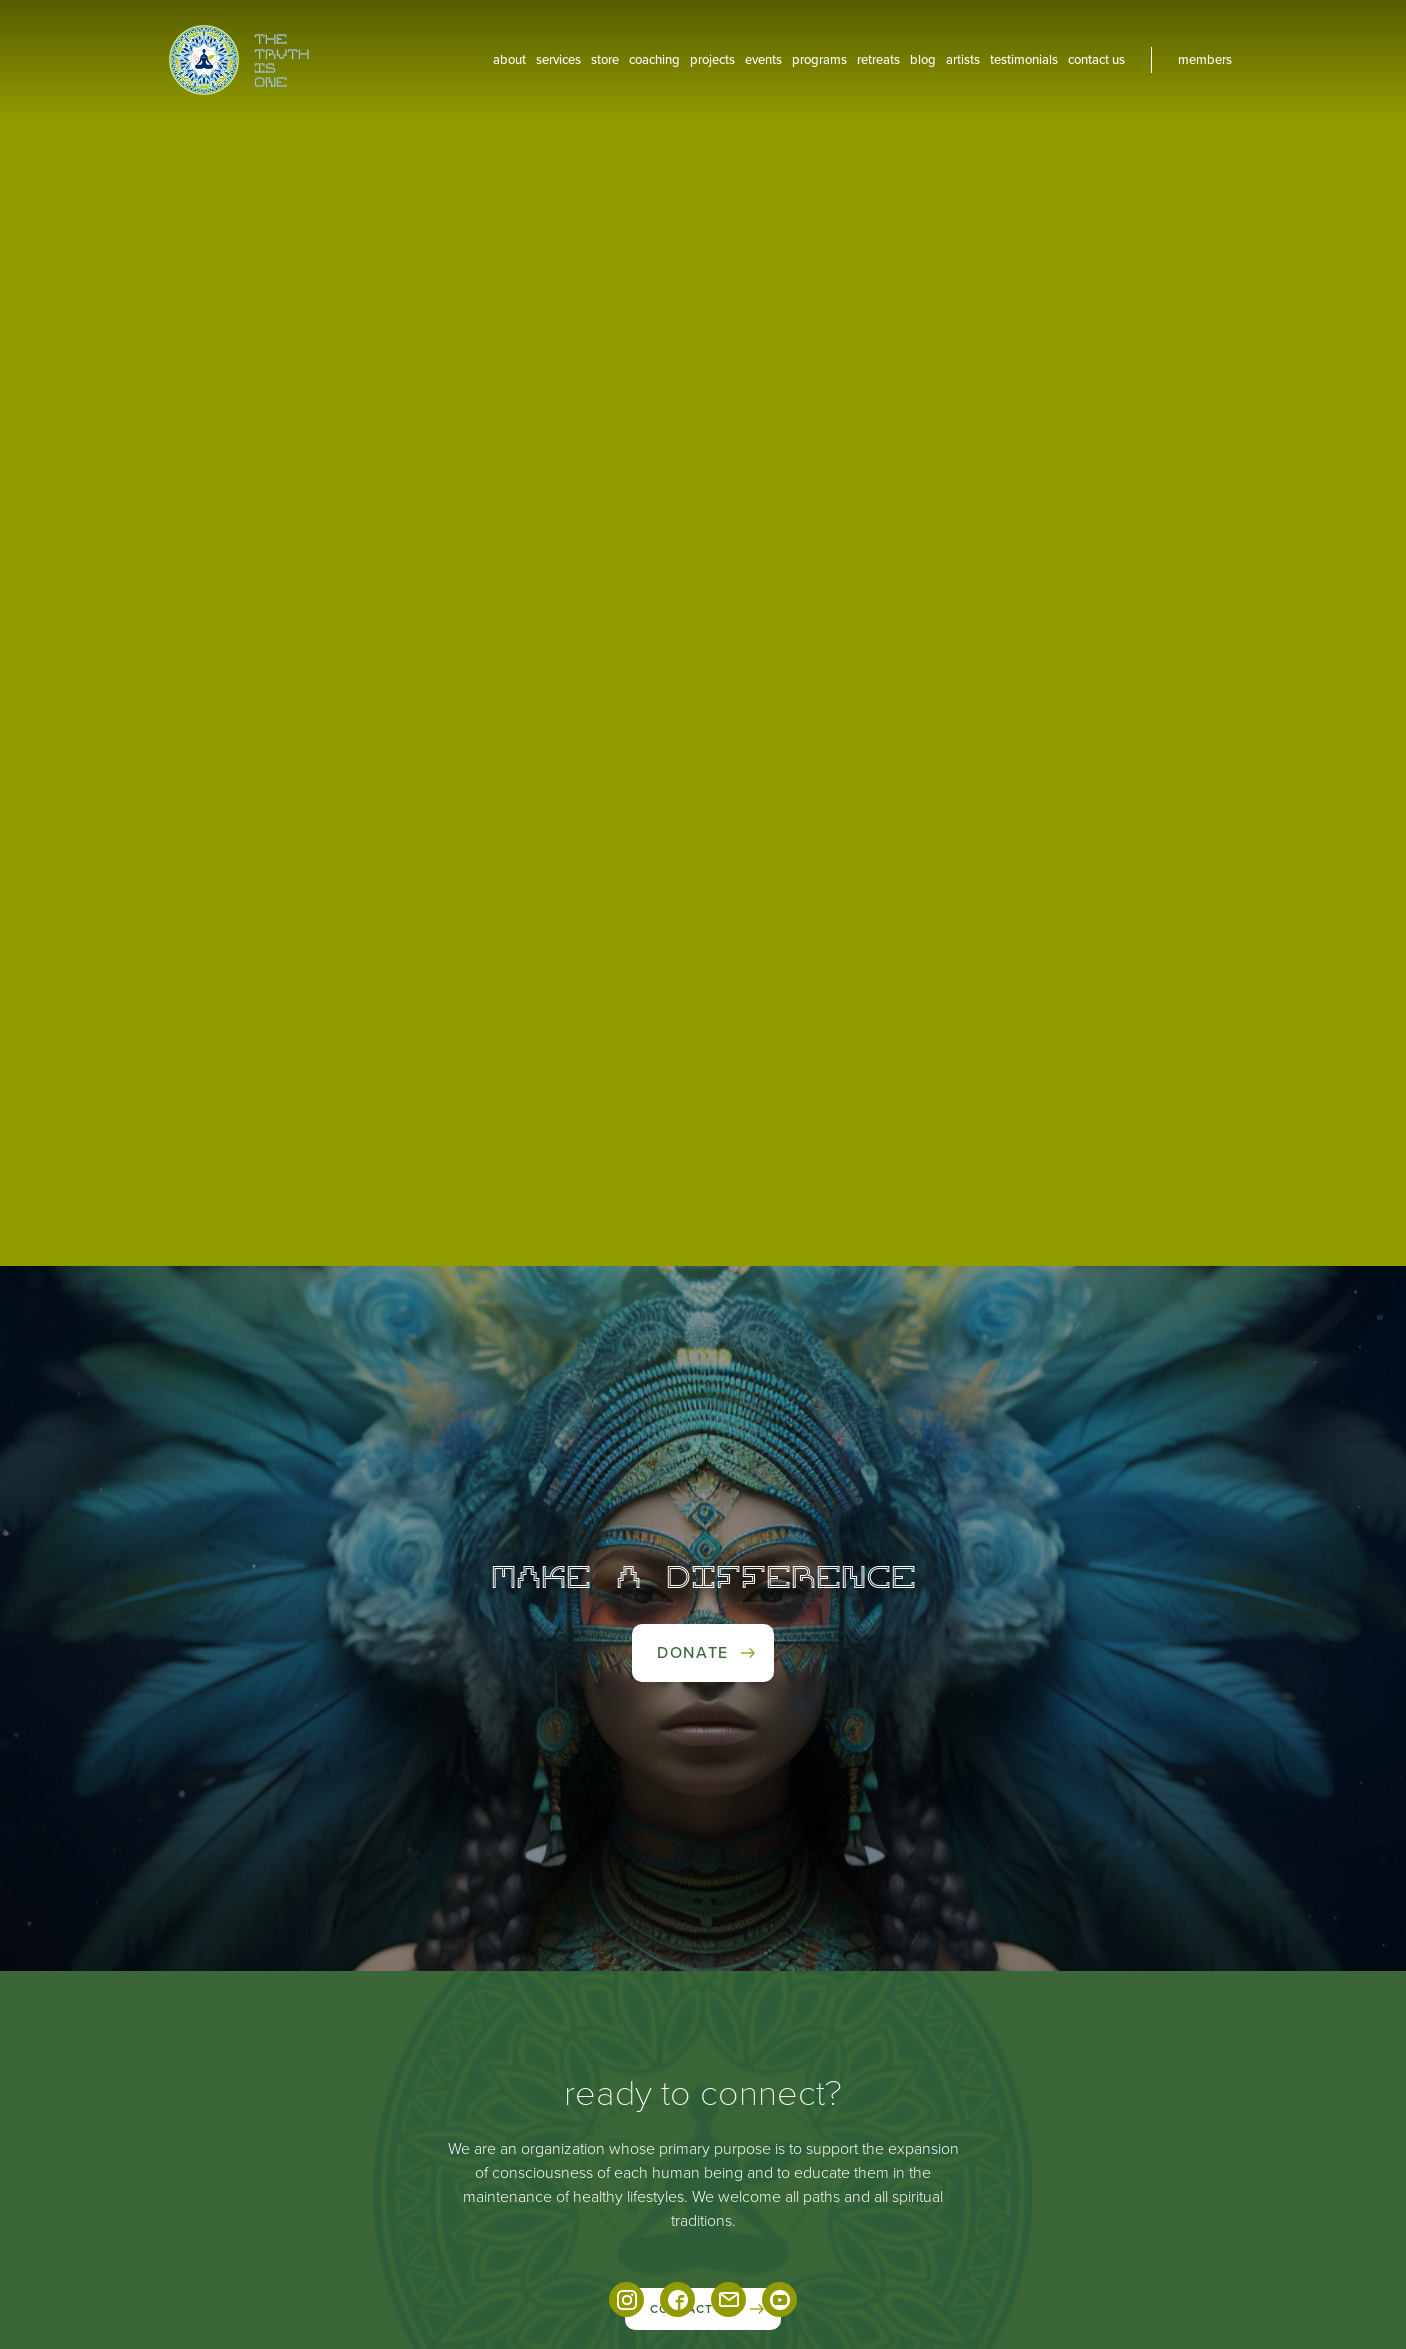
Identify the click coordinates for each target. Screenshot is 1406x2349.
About (509, 60)
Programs (819, 60)
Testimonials (1024, 60)
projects (712, 60)
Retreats (878, 60)
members (1205, 60)
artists (963, 60)
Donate (693, 1653)
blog (923, 60)
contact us (1096, 60)
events (763, 60)
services (558, 60)
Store (605, 60)
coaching (654, 60)
